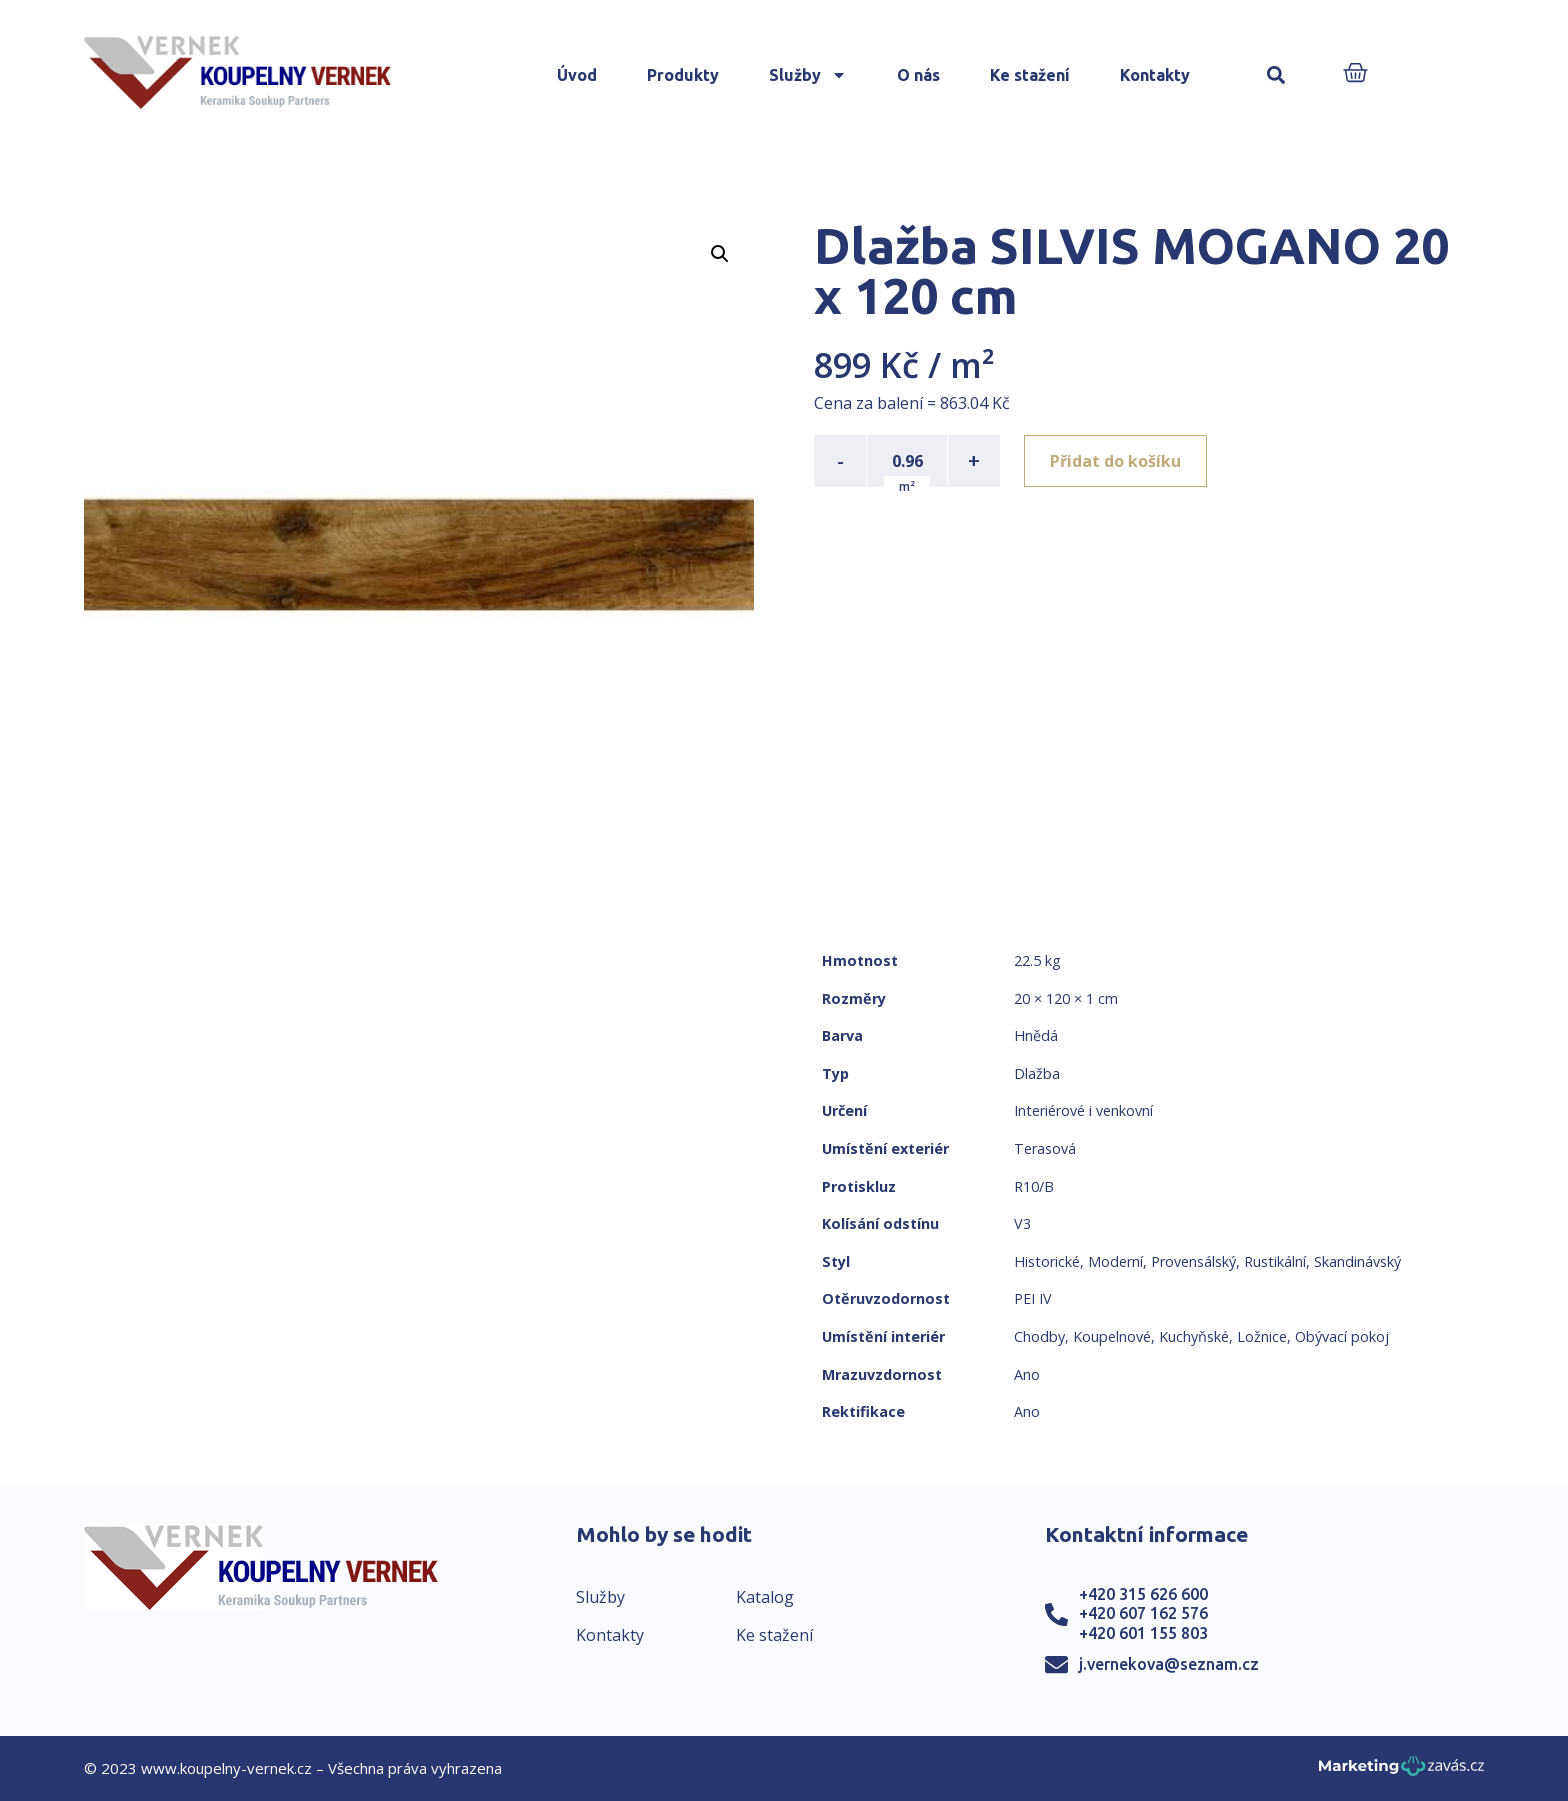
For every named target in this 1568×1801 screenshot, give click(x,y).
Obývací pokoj (1342, 1336)
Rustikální (1275, 1261)
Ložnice (1262, 1336)
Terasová (1045, 1148)
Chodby (1039, 1336)
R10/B (1034, 1186)
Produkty (683, 75)
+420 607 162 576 (1143, 1613)
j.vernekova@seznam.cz (1169, 1664)
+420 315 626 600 (1143, 1594)
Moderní (1115, 1261)
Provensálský (1193, 1261)
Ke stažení (1030, 75)
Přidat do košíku (1115, 461)
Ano (1027, 1374)
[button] (1276, 75)
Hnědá (1036, 1035)
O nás (918, 75)
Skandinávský (1357, 1261)
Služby (808, 75)
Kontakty (1155, 75)
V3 (1022, 1223)
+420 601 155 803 (1143, 1633)
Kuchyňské (1194, 1336)
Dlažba (1037, 1073)
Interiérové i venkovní (1083, 1110)
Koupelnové (1112, 1336)
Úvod (577, 75)
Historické (1047, 1261)
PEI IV (1033, 1298)
